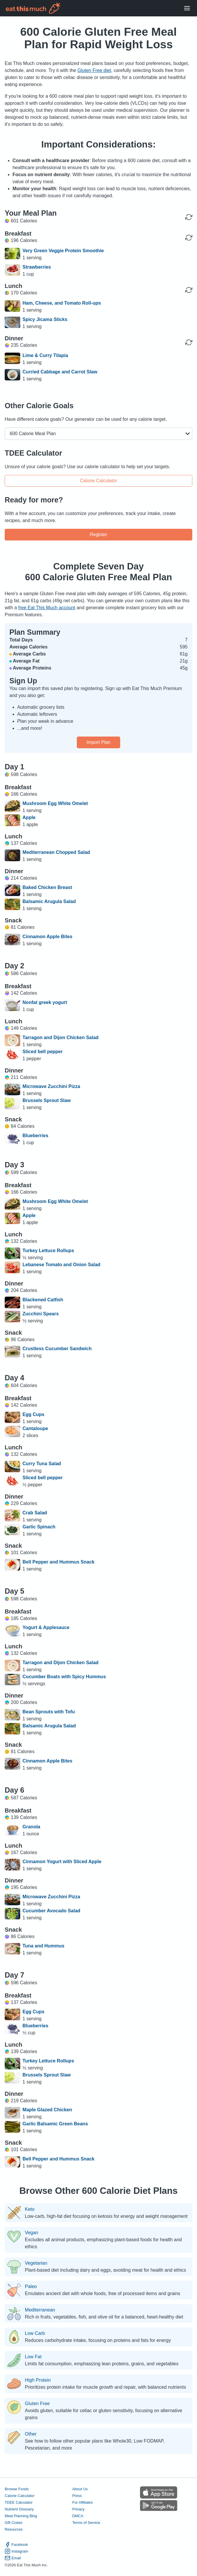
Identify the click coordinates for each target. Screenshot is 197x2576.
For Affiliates (82, 2502)
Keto (30, 2209)
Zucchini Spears (41, 1313)
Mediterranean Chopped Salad (56, 852)
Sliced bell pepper (43, 1051)
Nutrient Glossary (19, 2509)
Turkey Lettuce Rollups (48, 1250)
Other (31, 2434)
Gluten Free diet (94, 70)
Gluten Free (37, 2403)
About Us (80, 2489)
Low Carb (35, 2333)
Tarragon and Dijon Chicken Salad (60, 1037)
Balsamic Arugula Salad (49, 901)
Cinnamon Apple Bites (47, 936)
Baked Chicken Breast (47, 887)
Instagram (16, 2551)
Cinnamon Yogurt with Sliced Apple (62, 1861)
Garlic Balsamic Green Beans (55, 2123)
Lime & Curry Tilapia (45, 355)
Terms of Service (86, 2522)
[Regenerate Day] (189, 217)
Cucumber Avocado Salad (51, 1910)
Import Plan (98, 742)
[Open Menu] (187, 8)
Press (77, 2495)
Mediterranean (40, 2310)
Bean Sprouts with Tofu (49, 1711)
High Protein (38, 2380)
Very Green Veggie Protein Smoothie (63, 250)
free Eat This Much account (46, 607)
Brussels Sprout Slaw (47, 1100)
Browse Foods (17, 2489)
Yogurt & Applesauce (46, 1627)
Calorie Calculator (98, 480)
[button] (98, 434)
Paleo (31, 2286)
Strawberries (37, 267)
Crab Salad (35, 1512)
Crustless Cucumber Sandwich (57, 1348)
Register (98, 534)
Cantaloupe (35, 1428)
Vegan (31, 2232)
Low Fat (33, 2356)
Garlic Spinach (39, 1526)
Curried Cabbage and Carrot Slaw (60, 371)
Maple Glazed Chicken (47, 2109)
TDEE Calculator (19, 2502)
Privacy (78, 2509)
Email (13, 2558)
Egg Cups (34, 1414)
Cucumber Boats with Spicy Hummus (64, 1676)
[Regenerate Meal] (189, 237)
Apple (29, 817)
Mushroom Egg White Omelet (55, 803)
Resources (14, 2529)
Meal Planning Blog (21, 2516)
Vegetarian (36, 2263)
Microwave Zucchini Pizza (51, 1086)
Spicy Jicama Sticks (45, 319)
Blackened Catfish (43, 1299)
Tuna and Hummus (43, 1945)
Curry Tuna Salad (42, 1463)
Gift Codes (13, 2522)
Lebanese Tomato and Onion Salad (62, 1264)
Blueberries (35, 1135)
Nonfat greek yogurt (45, 1002)
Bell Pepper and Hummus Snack (58, 1561)
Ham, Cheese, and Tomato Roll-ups (62, 303)
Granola (31, 1826)
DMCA (77, 2516)
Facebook (16, 2544)
